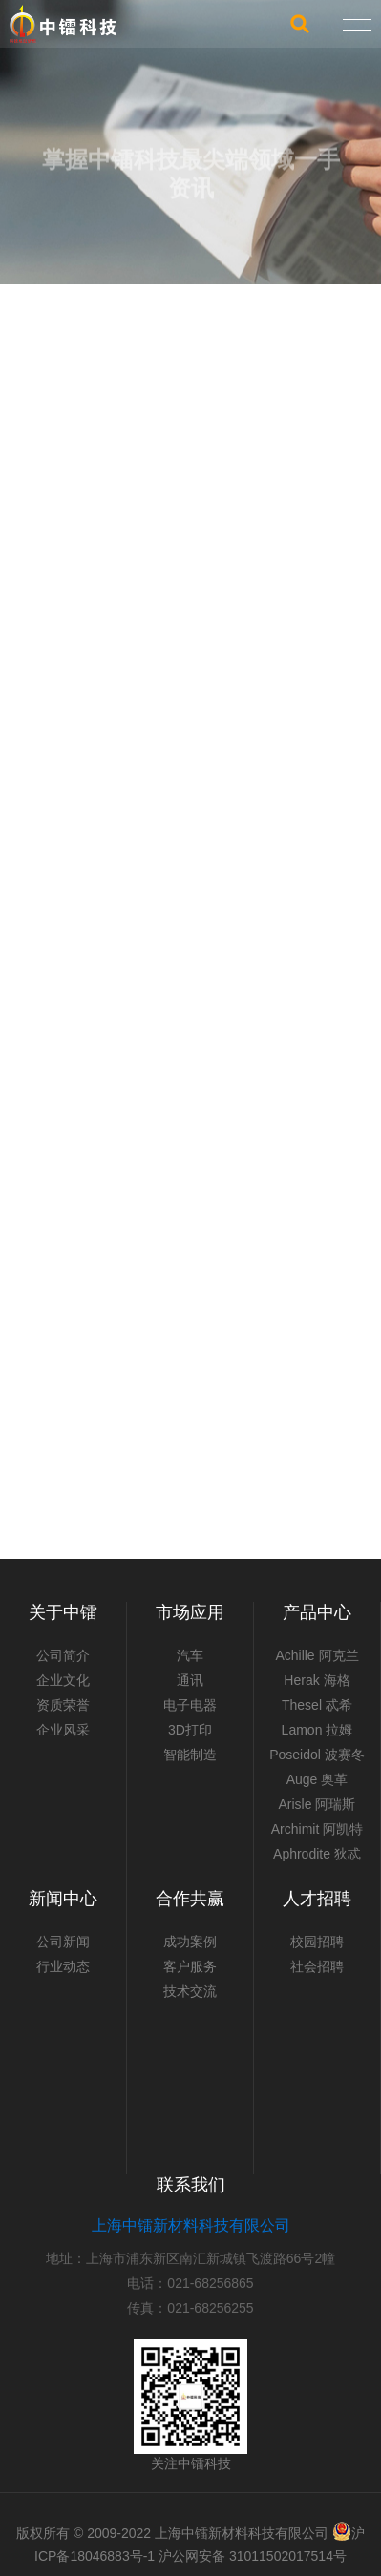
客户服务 (190, 1966)
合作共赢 (190, 1898)
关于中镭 (63, 1612)
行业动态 (63, 1966)
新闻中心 (63, 1898)
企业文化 (63, 1680)
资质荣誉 (63, 1705)
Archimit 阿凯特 (317, 1829)
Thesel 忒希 (317, 1705)
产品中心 (317, 1612)
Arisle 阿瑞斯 (317, 1804)
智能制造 (190, 1754)
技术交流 (190, 1991)
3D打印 (190, 1729)
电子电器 (190, 1705)
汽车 (190, 1655)
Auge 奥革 (317, 1779)
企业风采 (63, 1729)
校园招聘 (317, 1941)
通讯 (190, 1680)
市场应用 (190, 1612)
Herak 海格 (316, 1680)
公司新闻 (63, 1941)
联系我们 (191, 2184)
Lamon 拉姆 (317, 1729)
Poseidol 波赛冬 (317, 1754)
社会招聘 (317, 1966)
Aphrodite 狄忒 (317, 1853)
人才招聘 (317, 1898)
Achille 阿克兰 (316, 1655)
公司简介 (63, 1655)
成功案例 (190, 1941)
